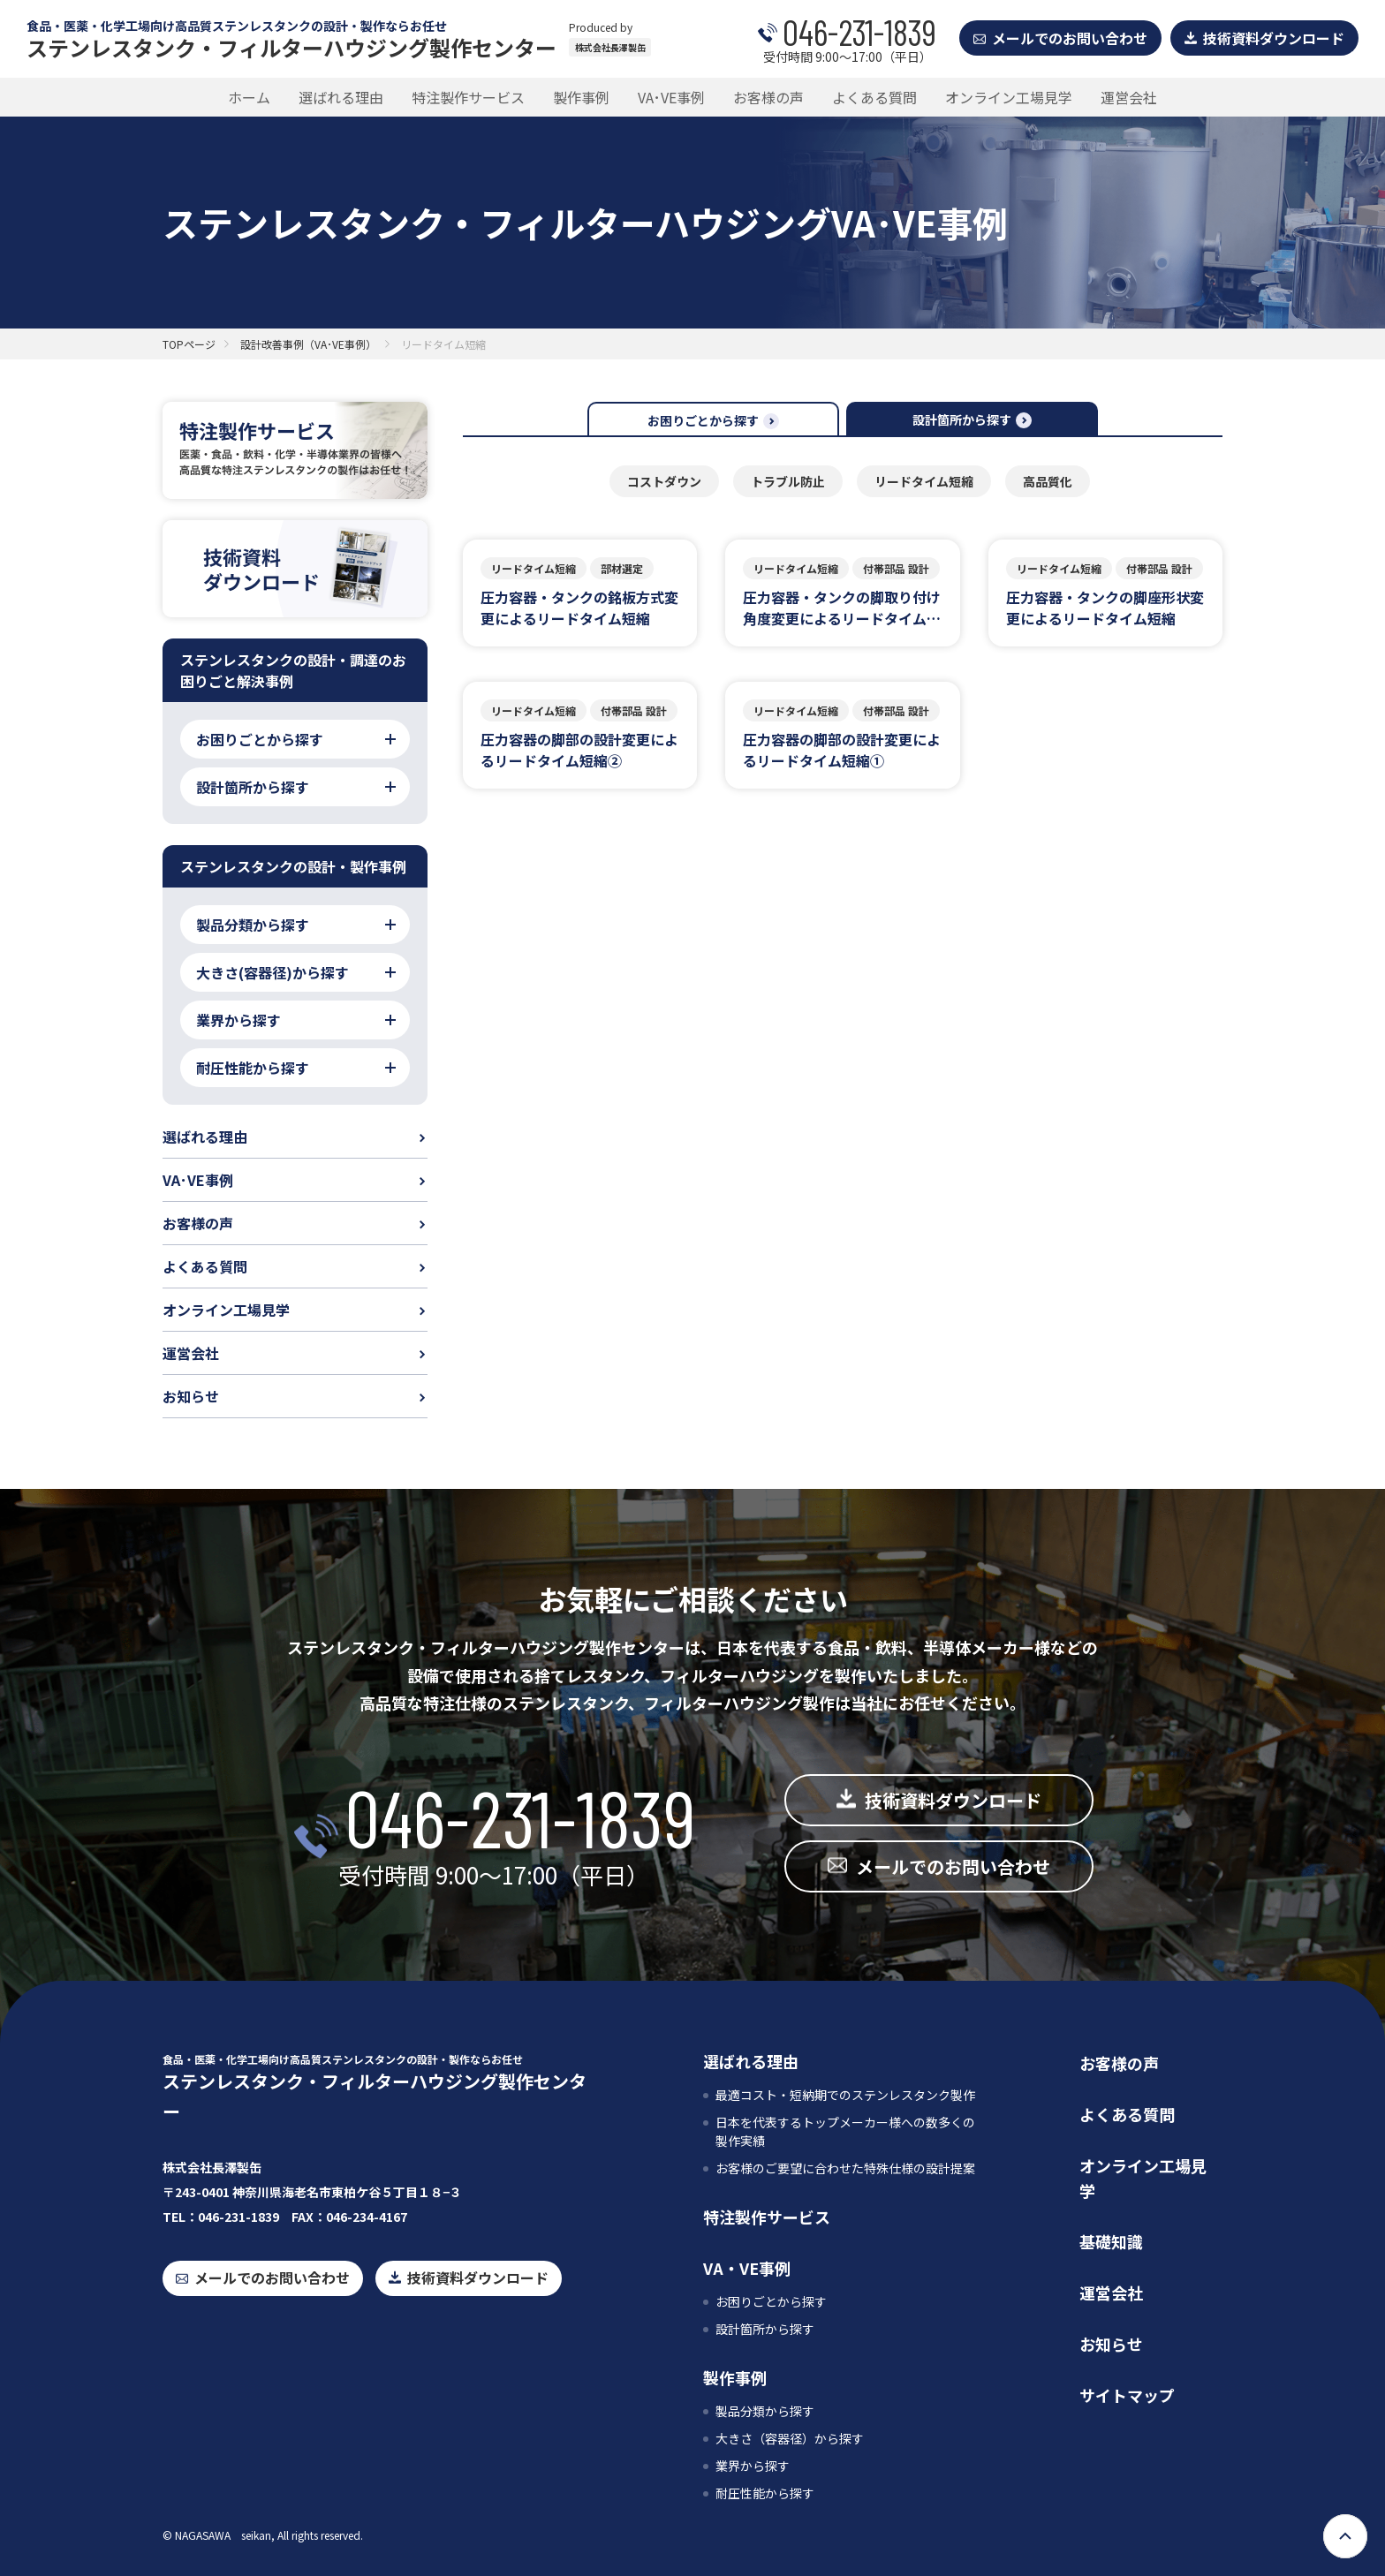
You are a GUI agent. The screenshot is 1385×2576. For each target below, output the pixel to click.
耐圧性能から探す (764, 2493)
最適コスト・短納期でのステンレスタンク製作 (845, 2095)
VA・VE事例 (747, 2267)
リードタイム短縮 (923, 481)
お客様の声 (768, 97)
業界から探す (752, 2465)
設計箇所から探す (764, 2329)
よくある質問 (874, 97)
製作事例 (581, 97)
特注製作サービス (468, 97)
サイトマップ (1127, 2394)
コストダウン (664, 481)
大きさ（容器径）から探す (789, 2438)
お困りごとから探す (771, 2301)
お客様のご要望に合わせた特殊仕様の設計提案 (845, 2168)
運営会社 (1129, 97)
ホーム (249, 97)
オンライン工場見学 (1008, 97)
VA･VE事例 (671, 97)
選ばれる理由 (341, 97)
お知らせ (191, 1396)
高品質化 (1047, 481)
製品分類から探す (764, 2411)
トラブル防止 (788, 481)
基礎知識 (1111, 2241)
